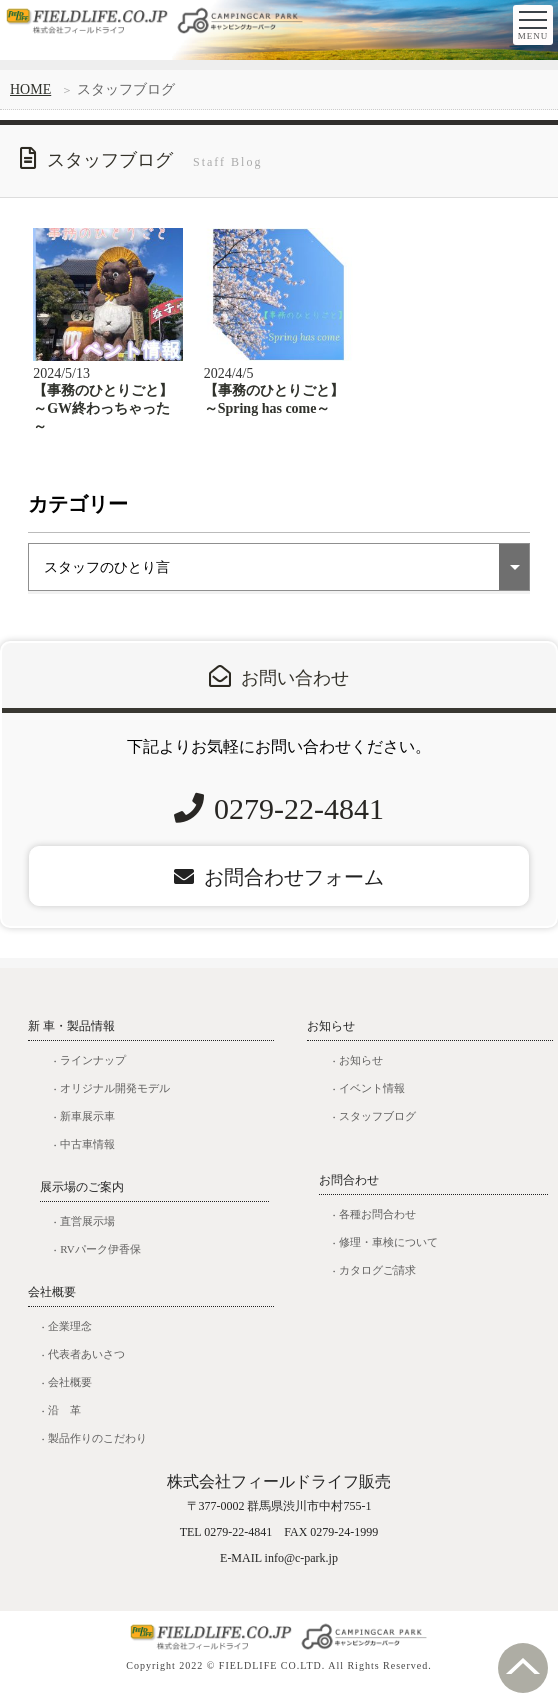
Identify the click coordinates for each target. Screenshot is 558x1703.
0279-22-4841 (299, 820)
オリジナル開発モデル (115, 1100)
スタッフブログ (377, 1128)
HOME (30, 89)
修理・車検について (388, 1254)
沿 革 (64, 1422)
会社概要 (70, 1394)
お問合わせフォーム (279, 889)
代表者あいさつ (86, 1366)
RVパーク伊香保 (100, 1261)
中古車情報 (87, 1156)
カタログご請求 (377, 1282)
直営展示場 (87, 1233)
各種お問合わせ (377, 1226)
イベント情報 (372, 1100)
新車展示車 (87, 1128)
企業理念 (70, 1338)
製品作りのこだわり (97, 1450)
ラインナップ (93, 1072)
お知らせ (361, 1072)
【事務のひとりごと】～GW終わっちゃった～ (103, 420)
